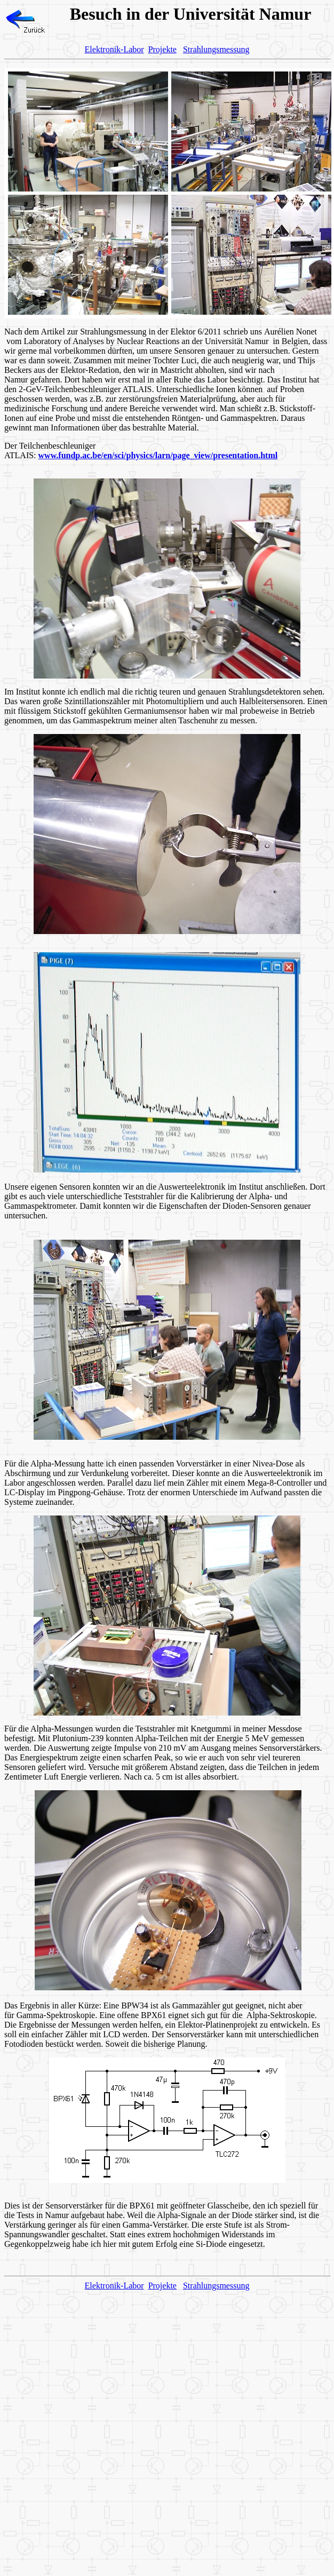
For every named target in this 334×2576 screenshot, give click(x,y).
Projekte (162, 49)
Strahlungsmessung (216, 49)
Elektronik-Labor (114, 49)
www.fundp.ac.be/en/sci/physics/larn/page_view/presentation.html (158, 455)
